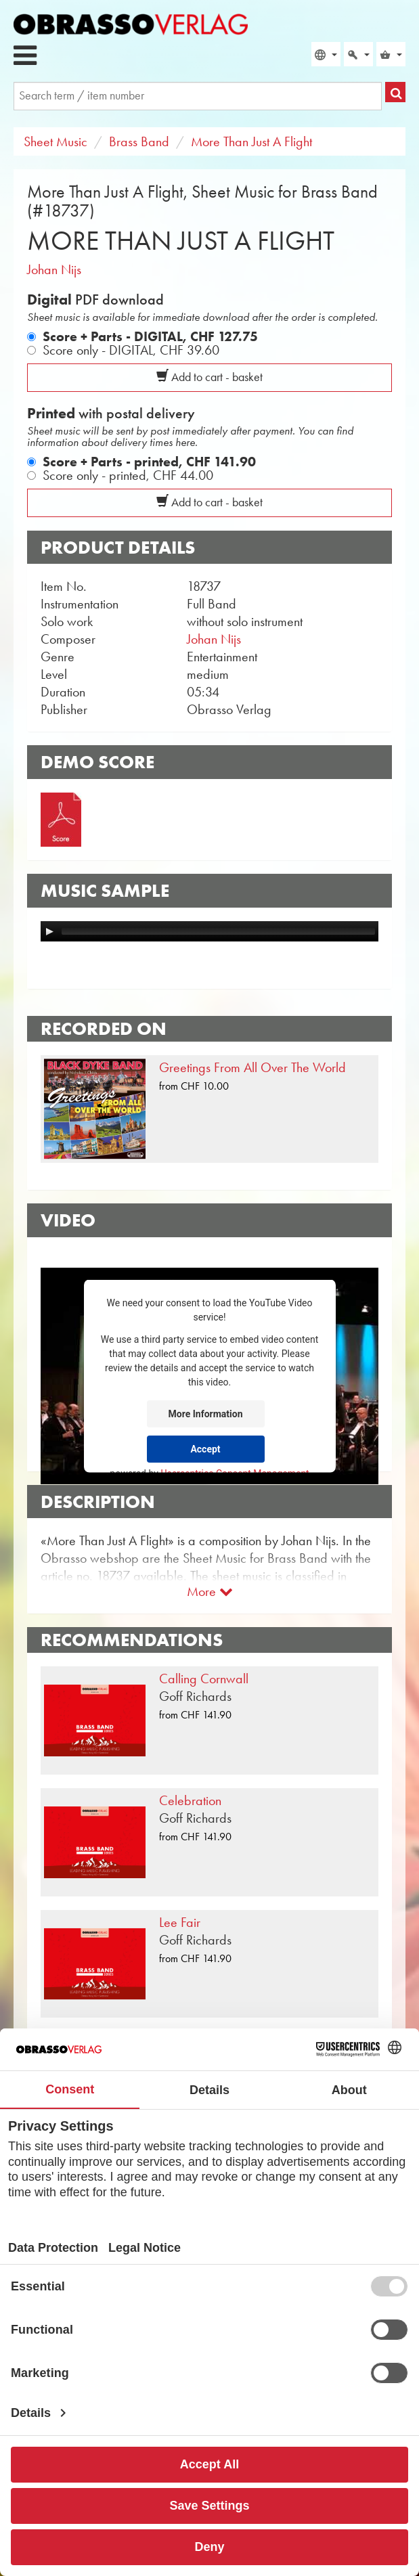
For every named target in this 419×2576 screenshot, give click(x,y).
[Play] (49, 931)
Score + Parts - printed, (149, 461)
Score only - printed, (128, 475)
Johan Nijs (54, 269)
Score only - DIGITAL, (131, 350)
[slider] (218, 931)
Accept (205, 1448)
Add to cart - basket (209, 377)
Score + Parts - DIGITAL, (150, 336)
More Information (206, 1413)
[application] (209, 931)
